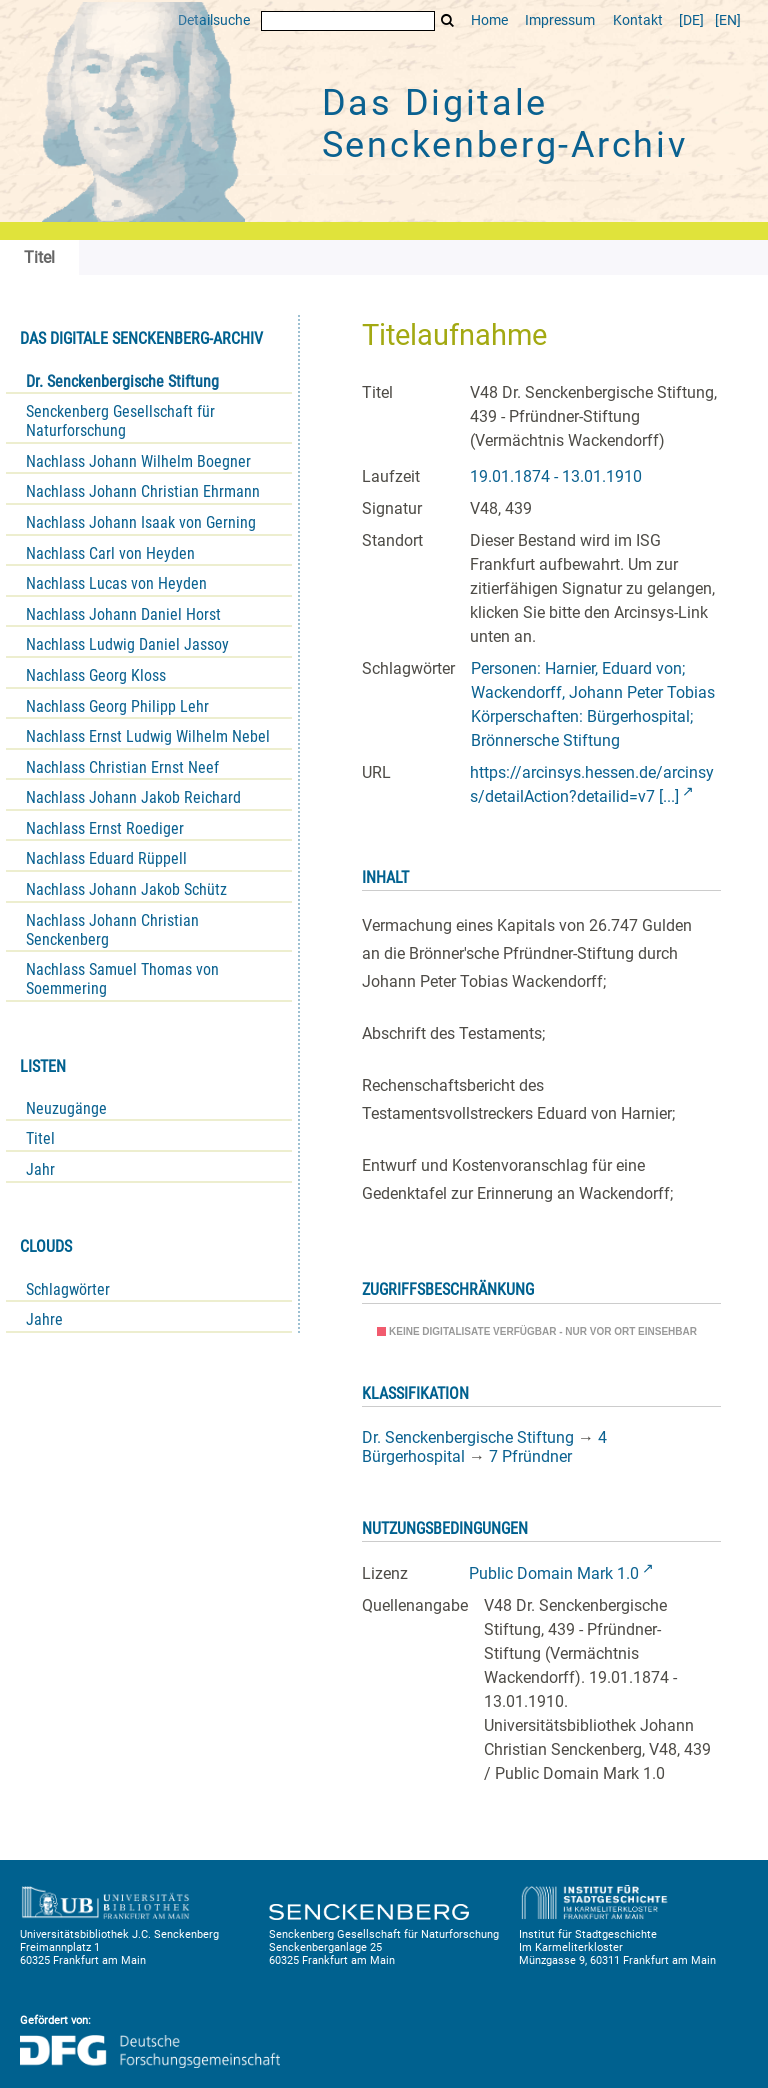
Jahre (44, 1319)
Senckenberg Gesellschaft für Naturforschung (120, 421)
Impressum (560, 20)
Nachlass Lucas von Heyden (116, 583)
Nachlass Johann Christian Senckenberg (112, 930)
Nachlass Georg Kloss (96, 675)
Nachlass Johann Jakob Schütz (126, 889)
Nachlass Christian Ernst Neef (122, 767)
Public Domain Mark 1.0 (554, 1573)
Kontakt (638, 20)
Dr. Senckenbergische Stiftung (122, 381)
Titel (40, 1138)
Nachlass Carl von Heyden (110, 553)
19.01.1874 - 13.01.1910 (556, 476)
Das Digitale (505, 124)
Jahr (40, 1169)
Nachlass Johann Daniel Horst (123, 614)
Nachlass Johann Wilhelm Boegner (138, 461)
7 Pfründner (530, 1456)
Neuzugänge (66, 1108)
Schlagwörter (68, 1289)
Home (489, 20)
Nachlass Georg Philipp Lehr (117, 706)
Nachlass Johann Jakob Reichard (133, 797)
